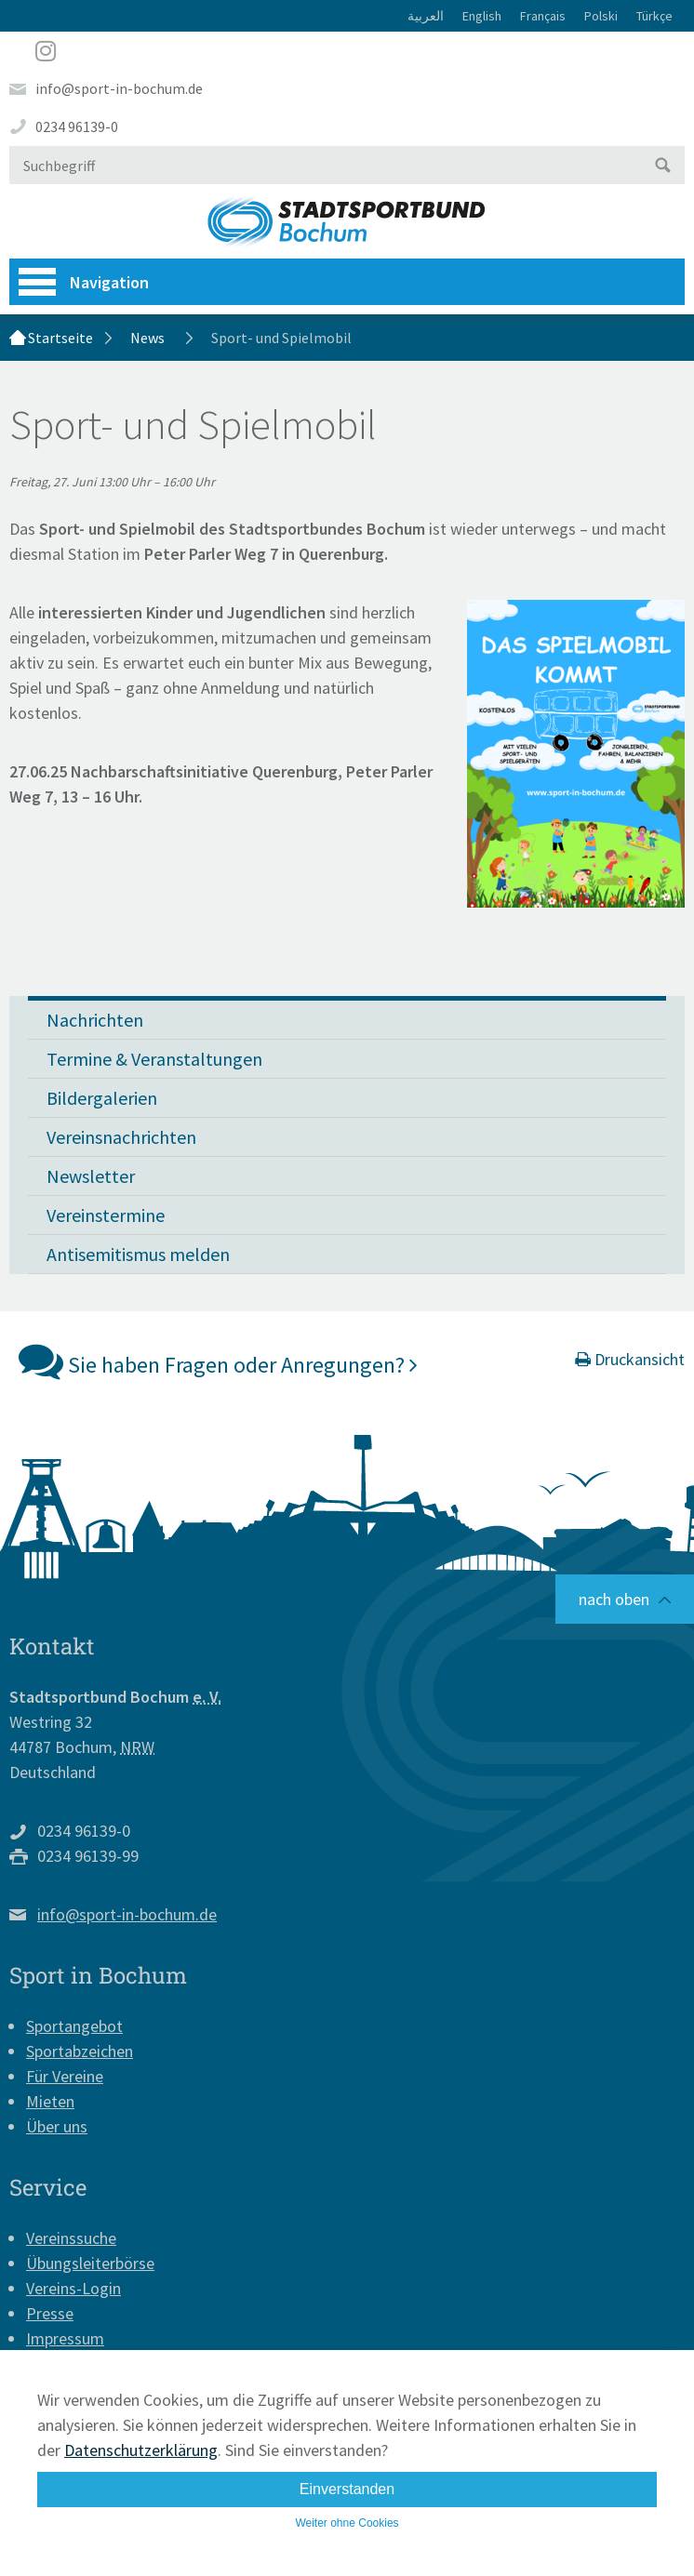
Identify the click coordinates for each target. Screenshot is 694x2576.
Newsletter (91, 1176)
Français (543, 15)
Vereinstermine (106, 1215)
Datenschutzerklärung (141, 2450)
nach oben (614, 1599)
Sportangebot (74, 2026)
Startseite (60, 337)
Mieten (50, 2101)
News (147, 337)
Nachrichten (95, 1019)
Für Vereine (64, 2076)
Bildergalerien (102, 1097)
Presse (49, 2313)
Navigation (84, 282)
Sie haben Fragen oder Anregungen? (218, 1360)
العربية (425, 15)
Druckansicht (630, 1359)
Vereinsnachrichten (121, 1137)
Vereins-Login (73, 2288)
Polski (601, 15)
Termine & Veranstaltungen (154, 1058)
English (481, 15)
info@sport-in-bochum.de (119, 88)
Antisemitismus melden (138, 1254)
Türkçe (654, 15)
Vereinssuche (71, 2238)
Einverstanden (347, 2489)
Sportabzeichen (79, 2051)
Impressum (65, 2338)
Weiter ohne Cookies (346, 2523)
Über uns (56, 2126)
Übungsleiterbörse (90, 2263)
